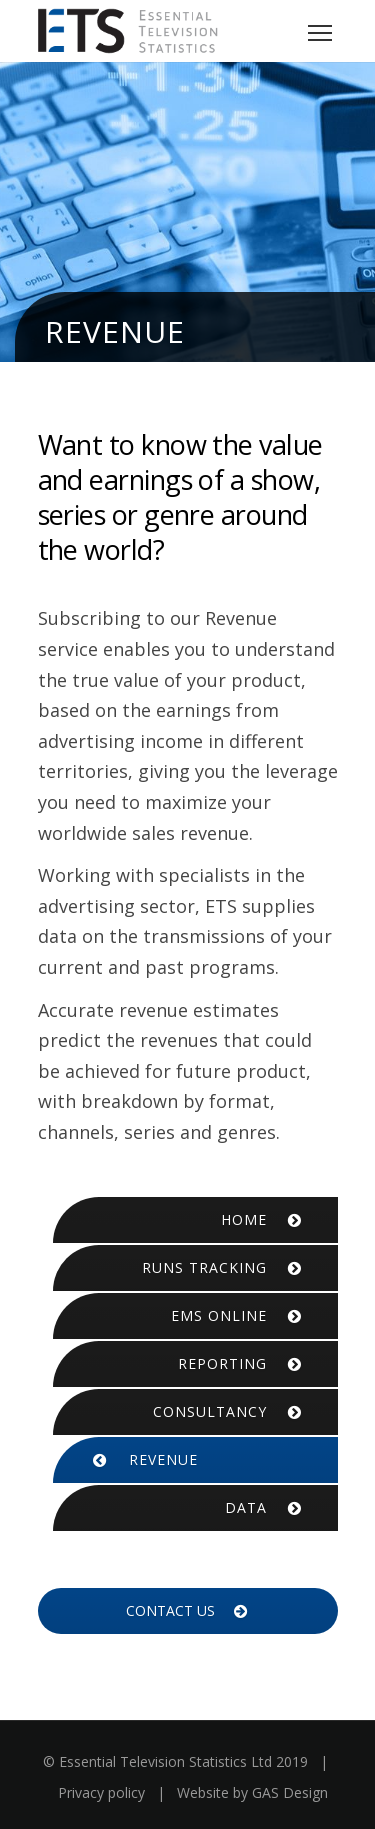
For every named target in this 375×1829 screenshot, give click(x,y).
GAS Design (290, 1792)
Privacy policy (101, 1792)
